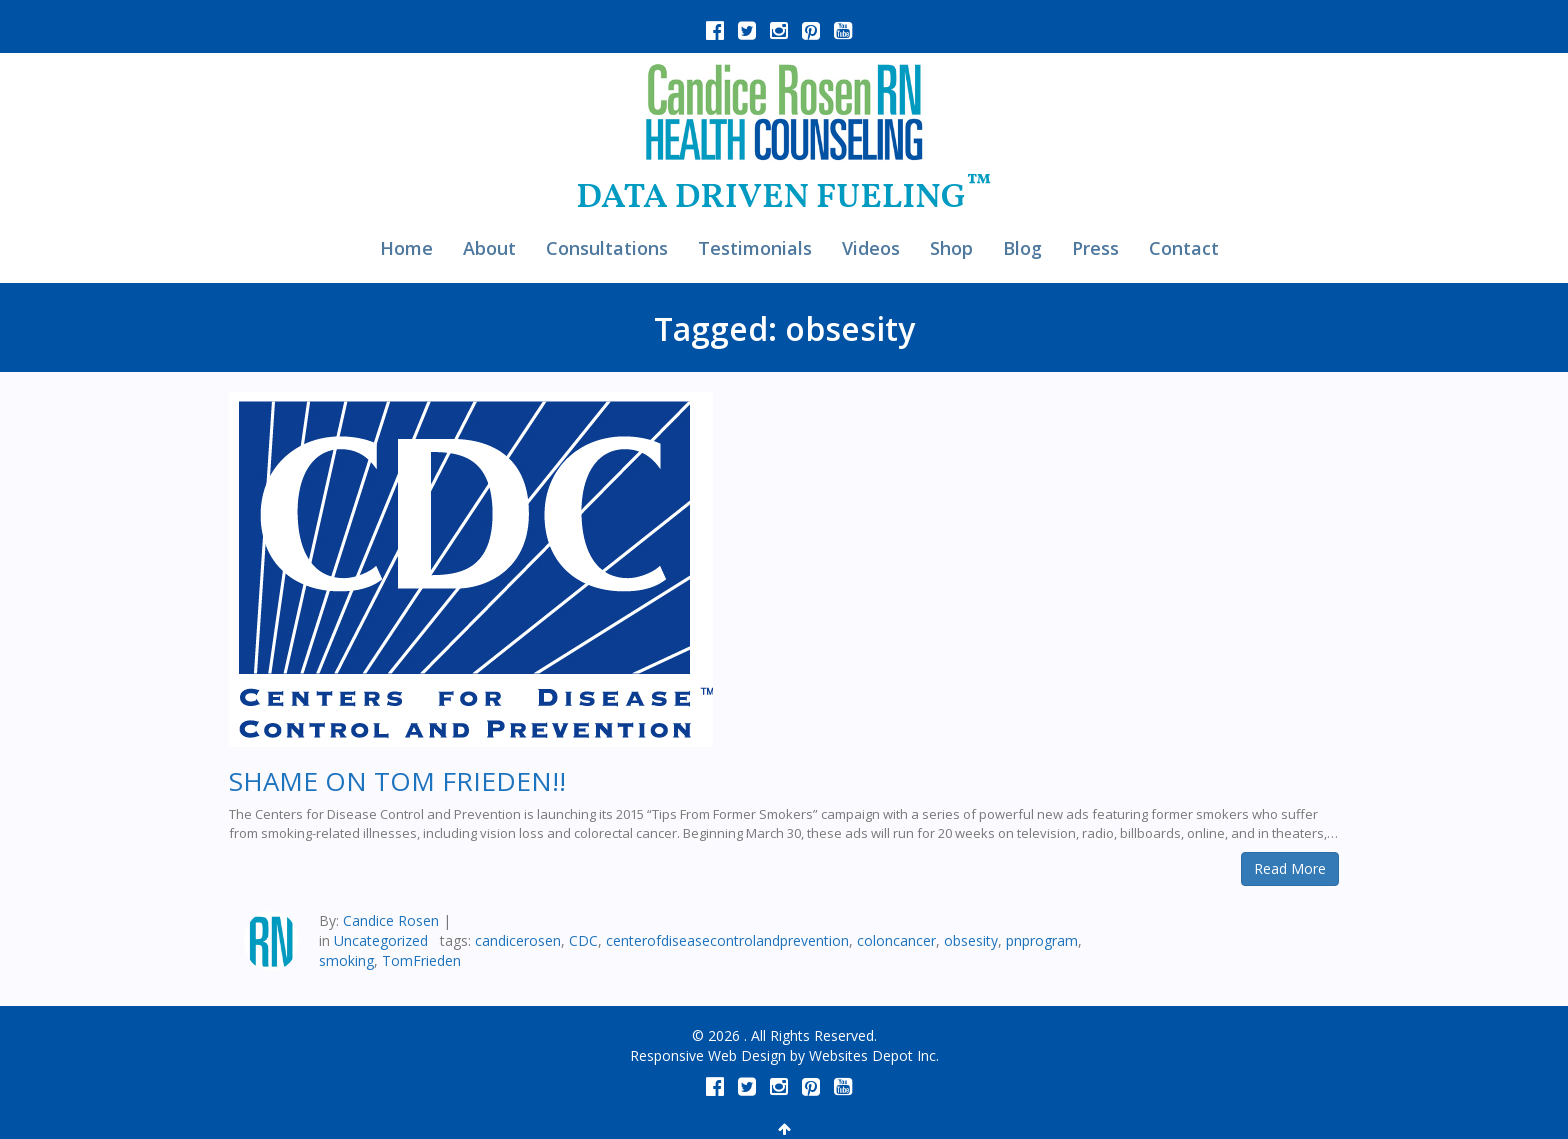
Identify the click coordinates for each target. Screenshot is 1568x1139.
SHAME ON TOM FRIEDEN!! (397, 781)
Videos (871, 248)
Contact (1184, 248)
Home (406, 248)
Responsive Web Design (708, 1055)
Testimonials (755, 248)
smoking (346, 960)
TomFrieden (421, 960)
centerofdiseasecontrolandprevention (727, 940)
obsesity (971, 940)
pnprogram (1042, 940)
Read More (1290, 868)
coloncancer (896, 940)
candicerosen (518, 940)
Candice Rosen (391, 920)
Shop (951, 248)
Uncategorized (381, 940)
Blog (1022, 248)
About (489, 248)
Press (1095, 248)
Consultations (607, 248)
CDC (583, 940)
